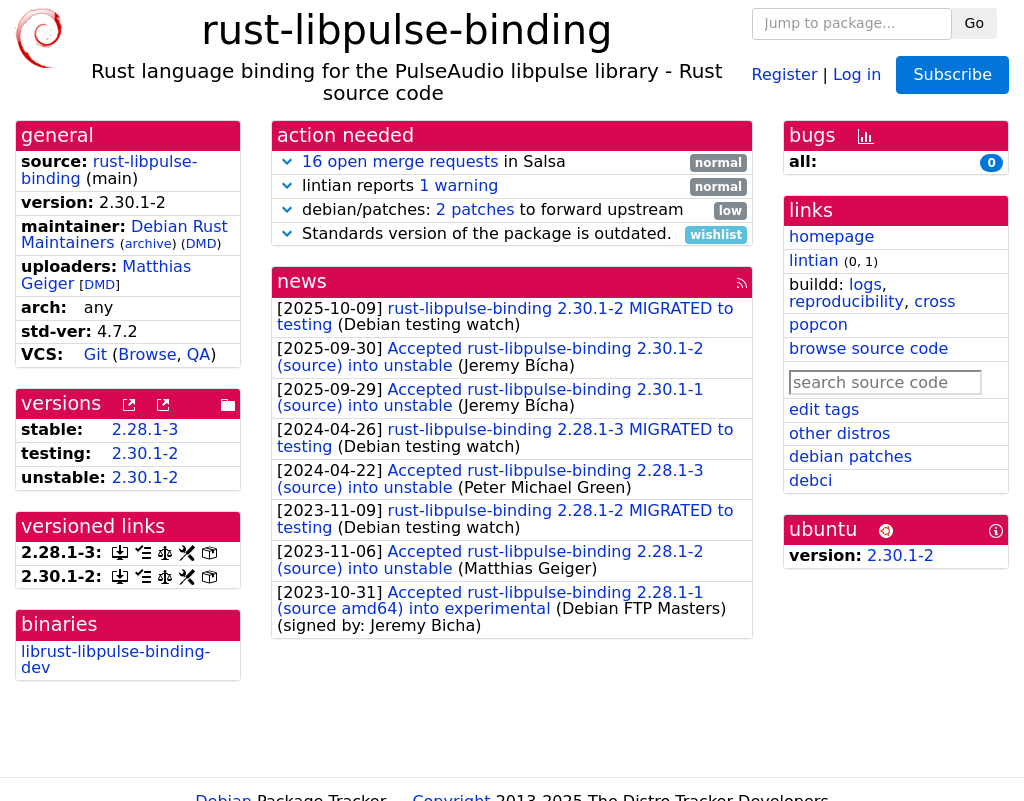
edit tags (824, 409)
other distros (839, 433)
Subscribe (952, 74)
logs (865, 284)
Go (974, 23)
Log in (857, 73)
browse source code (868, 348)
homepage (831, 236)
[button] (287, 161)
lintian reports (512, 186)
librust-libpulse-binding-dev (115, 660)
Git (95, 354)
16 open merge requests (400, 161)
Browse (147, 354)
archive (148, 243)
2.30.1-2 (145, 453)
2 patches (475, 209)
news (302, 281)
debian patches (850, 456)
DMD (201, 243)
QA (199, 354)
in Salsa (512, 162)
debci (810, 480)
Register (785, 73)
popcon (818, 324)
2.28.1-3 (145, 429)
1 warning (458, 185)
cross (934, 301)
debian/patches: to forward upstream (512, 210)
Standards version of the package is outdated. (512, 234)
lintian (814, 260)
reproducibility (846, 301)
